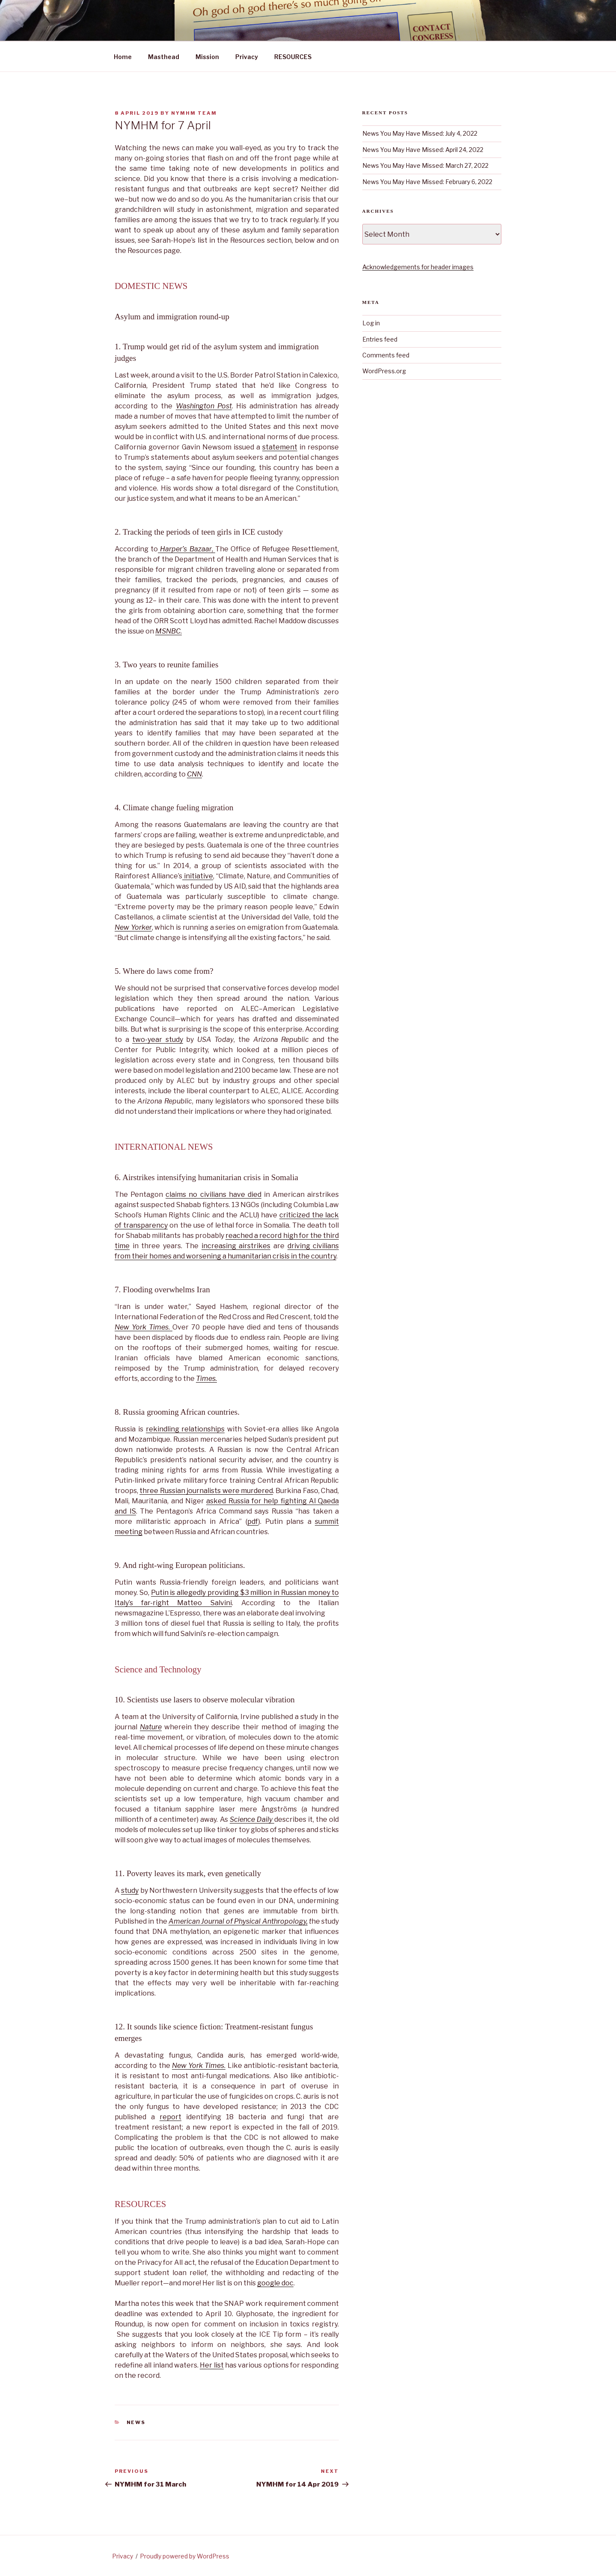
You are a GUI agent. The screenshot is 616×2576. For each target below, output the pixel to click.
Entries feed (379, 339)
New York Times (142, 1327)
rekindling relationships (185, 1429)
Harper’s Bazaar (185, 549)
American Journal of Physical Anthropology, (238, 1921)
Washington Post (204, 406)
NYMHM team (194, 113)
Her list (211, 2365)
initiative (197, 876)
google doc (275, 2283)
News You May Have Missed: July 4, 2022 (419, 133)
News (136, 2422)
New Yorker (133, 927)
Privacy (246, 56)
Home (123, 56)
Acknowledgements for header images (418, 267)
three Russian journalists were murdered (206, 1491)
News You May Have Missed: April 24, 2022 (422, 149)
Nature (151, 1727)
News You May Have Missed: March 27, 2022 (425, 165)
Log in (371, 323)
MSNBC (168, 631)
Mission (207, 56)
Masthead (163, 56)
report (170, 2117)
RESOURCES (292, 56)
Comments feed (385, 355)
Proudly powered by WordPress (184, 2556)
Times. (206, 1378)
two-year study (157, 1039)
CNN (194, 774)
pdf (252, 1521)
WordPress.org (384, 371)
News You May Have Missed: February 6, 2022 (427, 181)
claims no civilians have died (213, 1194)
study (130, 1890)
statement (279, 447)
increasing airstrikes (236, 1246)
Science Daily (252, 1819)
